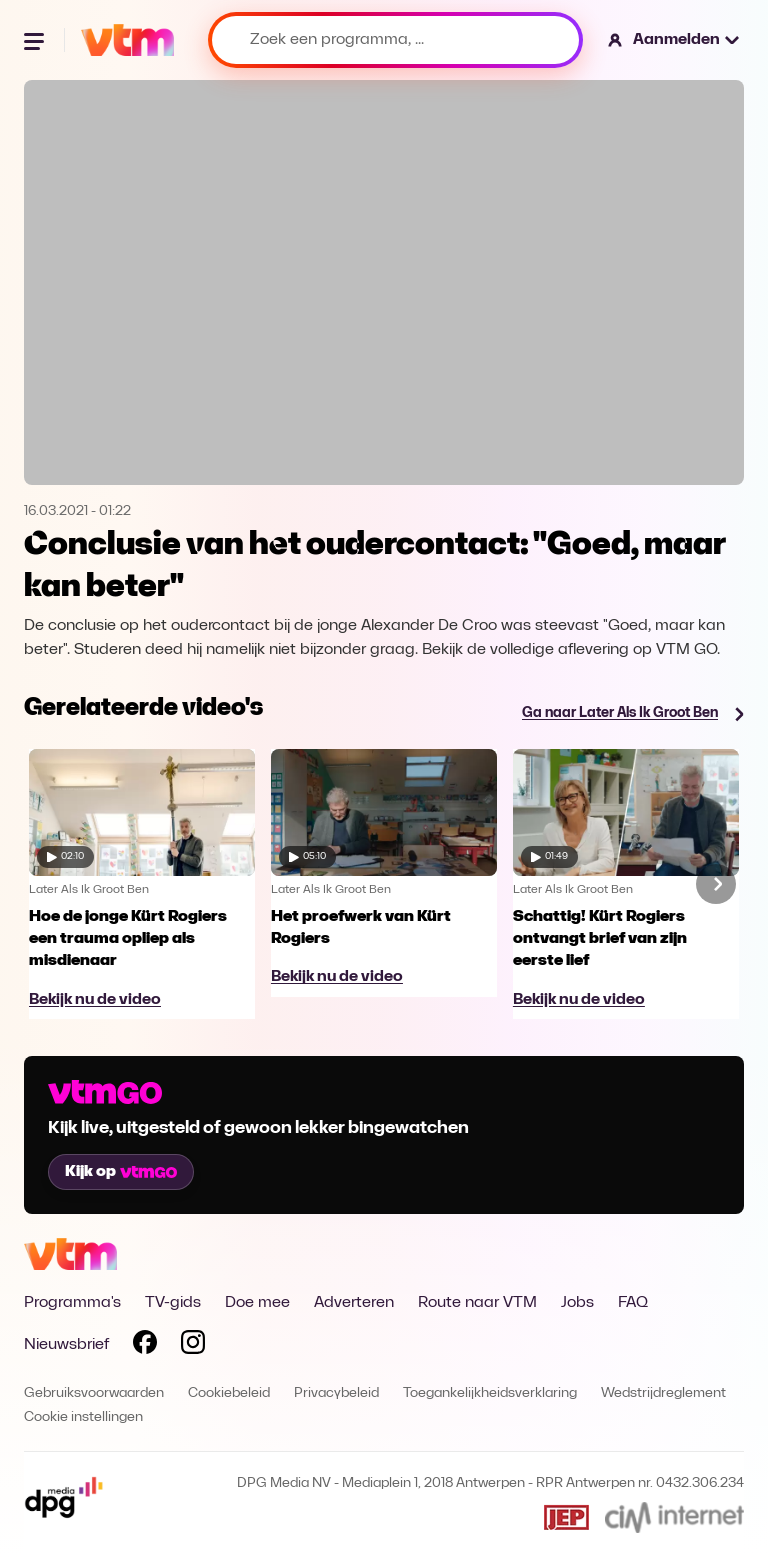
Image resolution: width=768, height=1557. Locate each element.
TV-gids (173, 1303)
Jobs (577, 1303)
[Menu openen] (36, 40)
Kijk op (121, 1172)
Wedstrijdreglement (663, 1393)
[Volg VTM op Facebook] (145, 1346)
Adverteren (354, 1303)
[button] (674, 40)
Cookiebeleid (229, 1393)
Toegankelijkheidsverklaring (490, 1393)
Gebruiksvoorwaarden (94, 1393)
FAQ (633, 1303)
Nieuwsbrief (66, 1345)
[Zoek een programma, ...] (395, 40)
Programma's (72, 1303)
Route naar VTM (477, 1303)
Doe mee (257, 1303)
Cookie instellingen (83, 1417)
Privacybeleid (336, 1393)
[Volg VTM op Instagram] (193, 1346)
